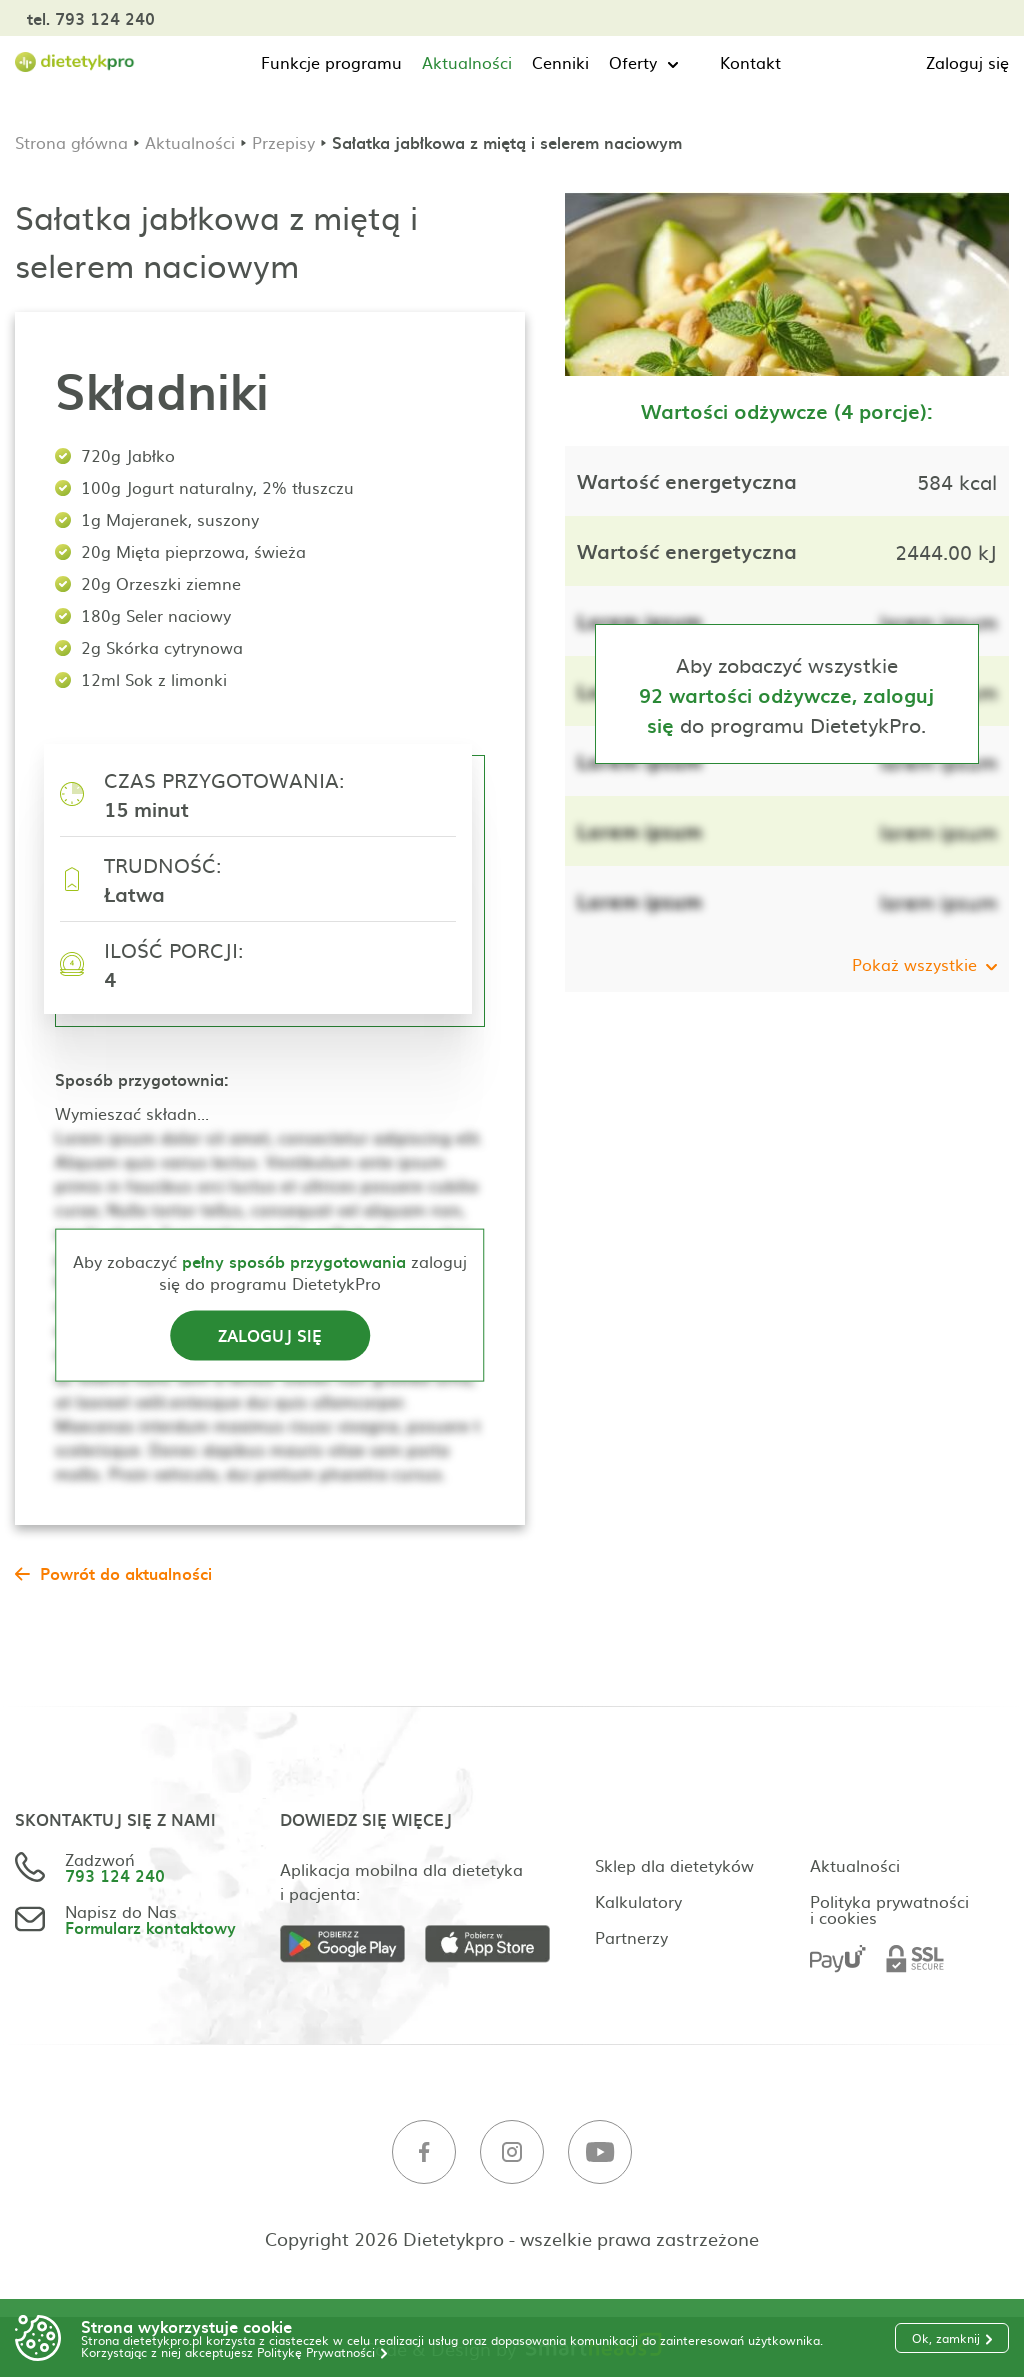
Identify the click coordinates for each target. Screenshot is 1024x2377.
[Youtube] (600, 2152)
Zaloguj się (967, 62)
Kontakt (750, 62)
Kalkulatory (638, 1901)
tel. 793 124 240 (91, 18)
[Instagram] (512, 2152)
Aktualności (467, 62)
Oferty (633, 62)
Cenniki (560, 62)
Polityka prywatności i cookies (889, 1909)
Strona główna (71, 142)
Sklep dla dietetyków (674, 1865)
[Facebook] (424, 2152)
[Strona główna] (75, 62)
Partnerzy (631, 1937)
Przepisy (283, 142)
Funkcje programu (331, 62)
